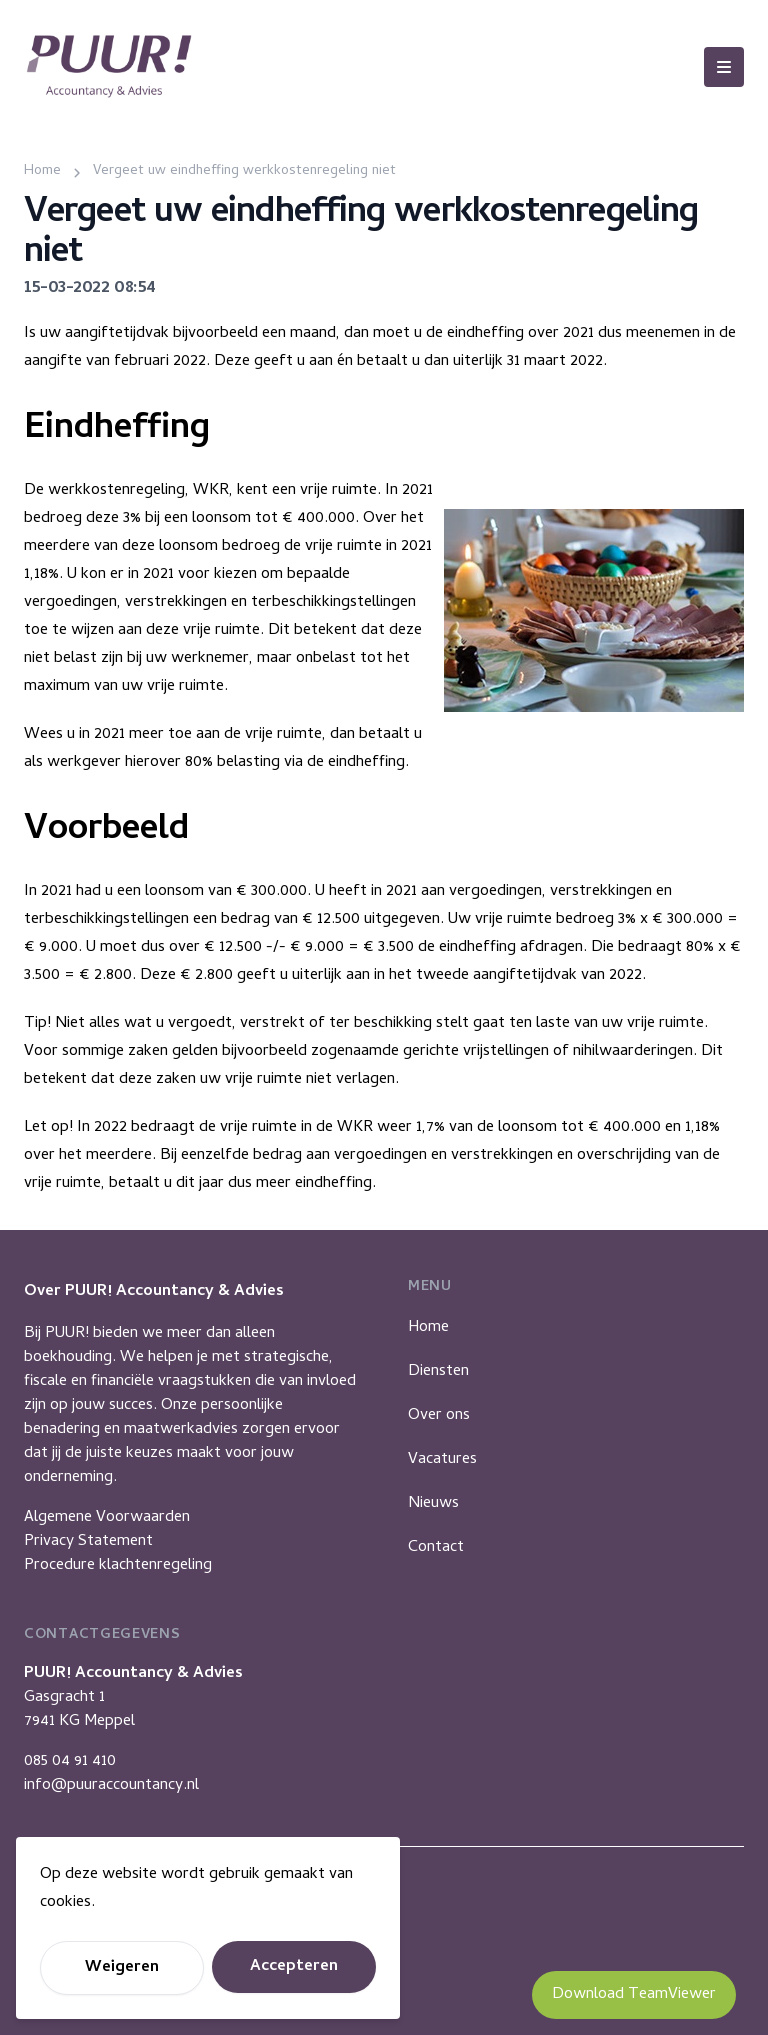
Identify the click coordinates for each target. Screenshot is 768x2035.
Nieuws (433, 1504)
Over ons (439, 1416)
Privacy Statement (88, 1542)
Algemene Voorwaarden (107, 1518)
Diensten (438, 1372)
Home (428, 1328)
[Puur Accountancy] (109, 66)
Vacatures (442, 1460)
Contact (436, 1548)
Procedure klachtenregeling (118, 1566)
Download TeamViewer (634, 1995)
